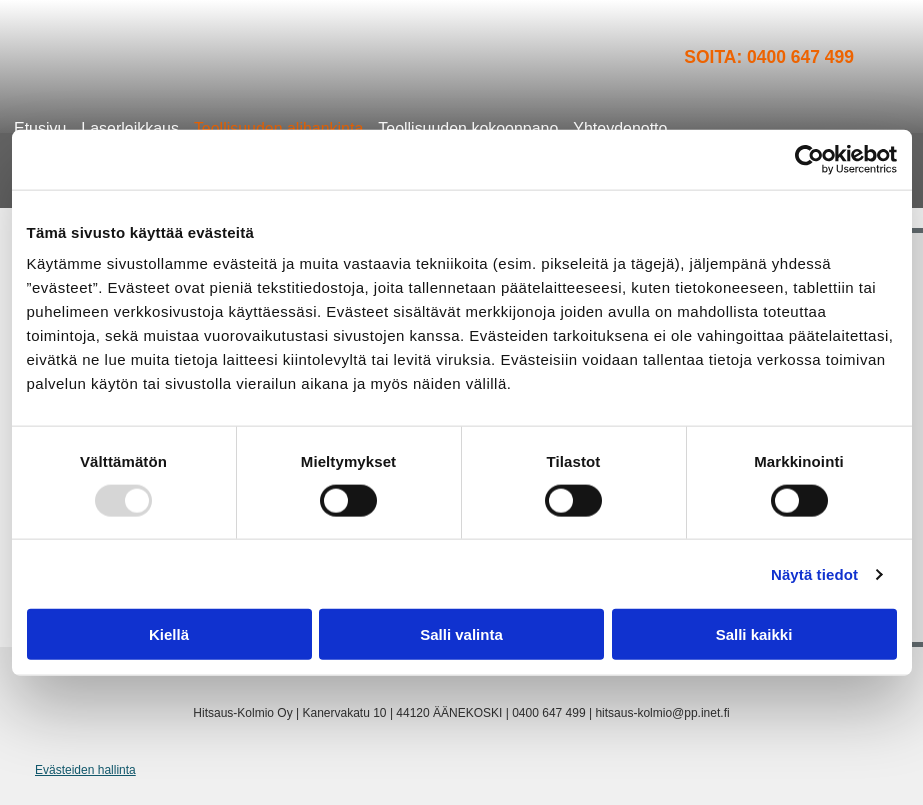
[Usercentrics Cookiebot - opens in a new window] (809, 159)
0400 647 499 (548, 713)
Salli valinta (461, 634)
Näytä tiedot (814, 573)
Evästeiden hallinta (85, 770)
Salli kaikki (754, 634)
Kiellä (169, 634)
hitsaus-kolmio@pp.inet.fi (662, 713)
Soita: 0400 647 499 (769, 57)
